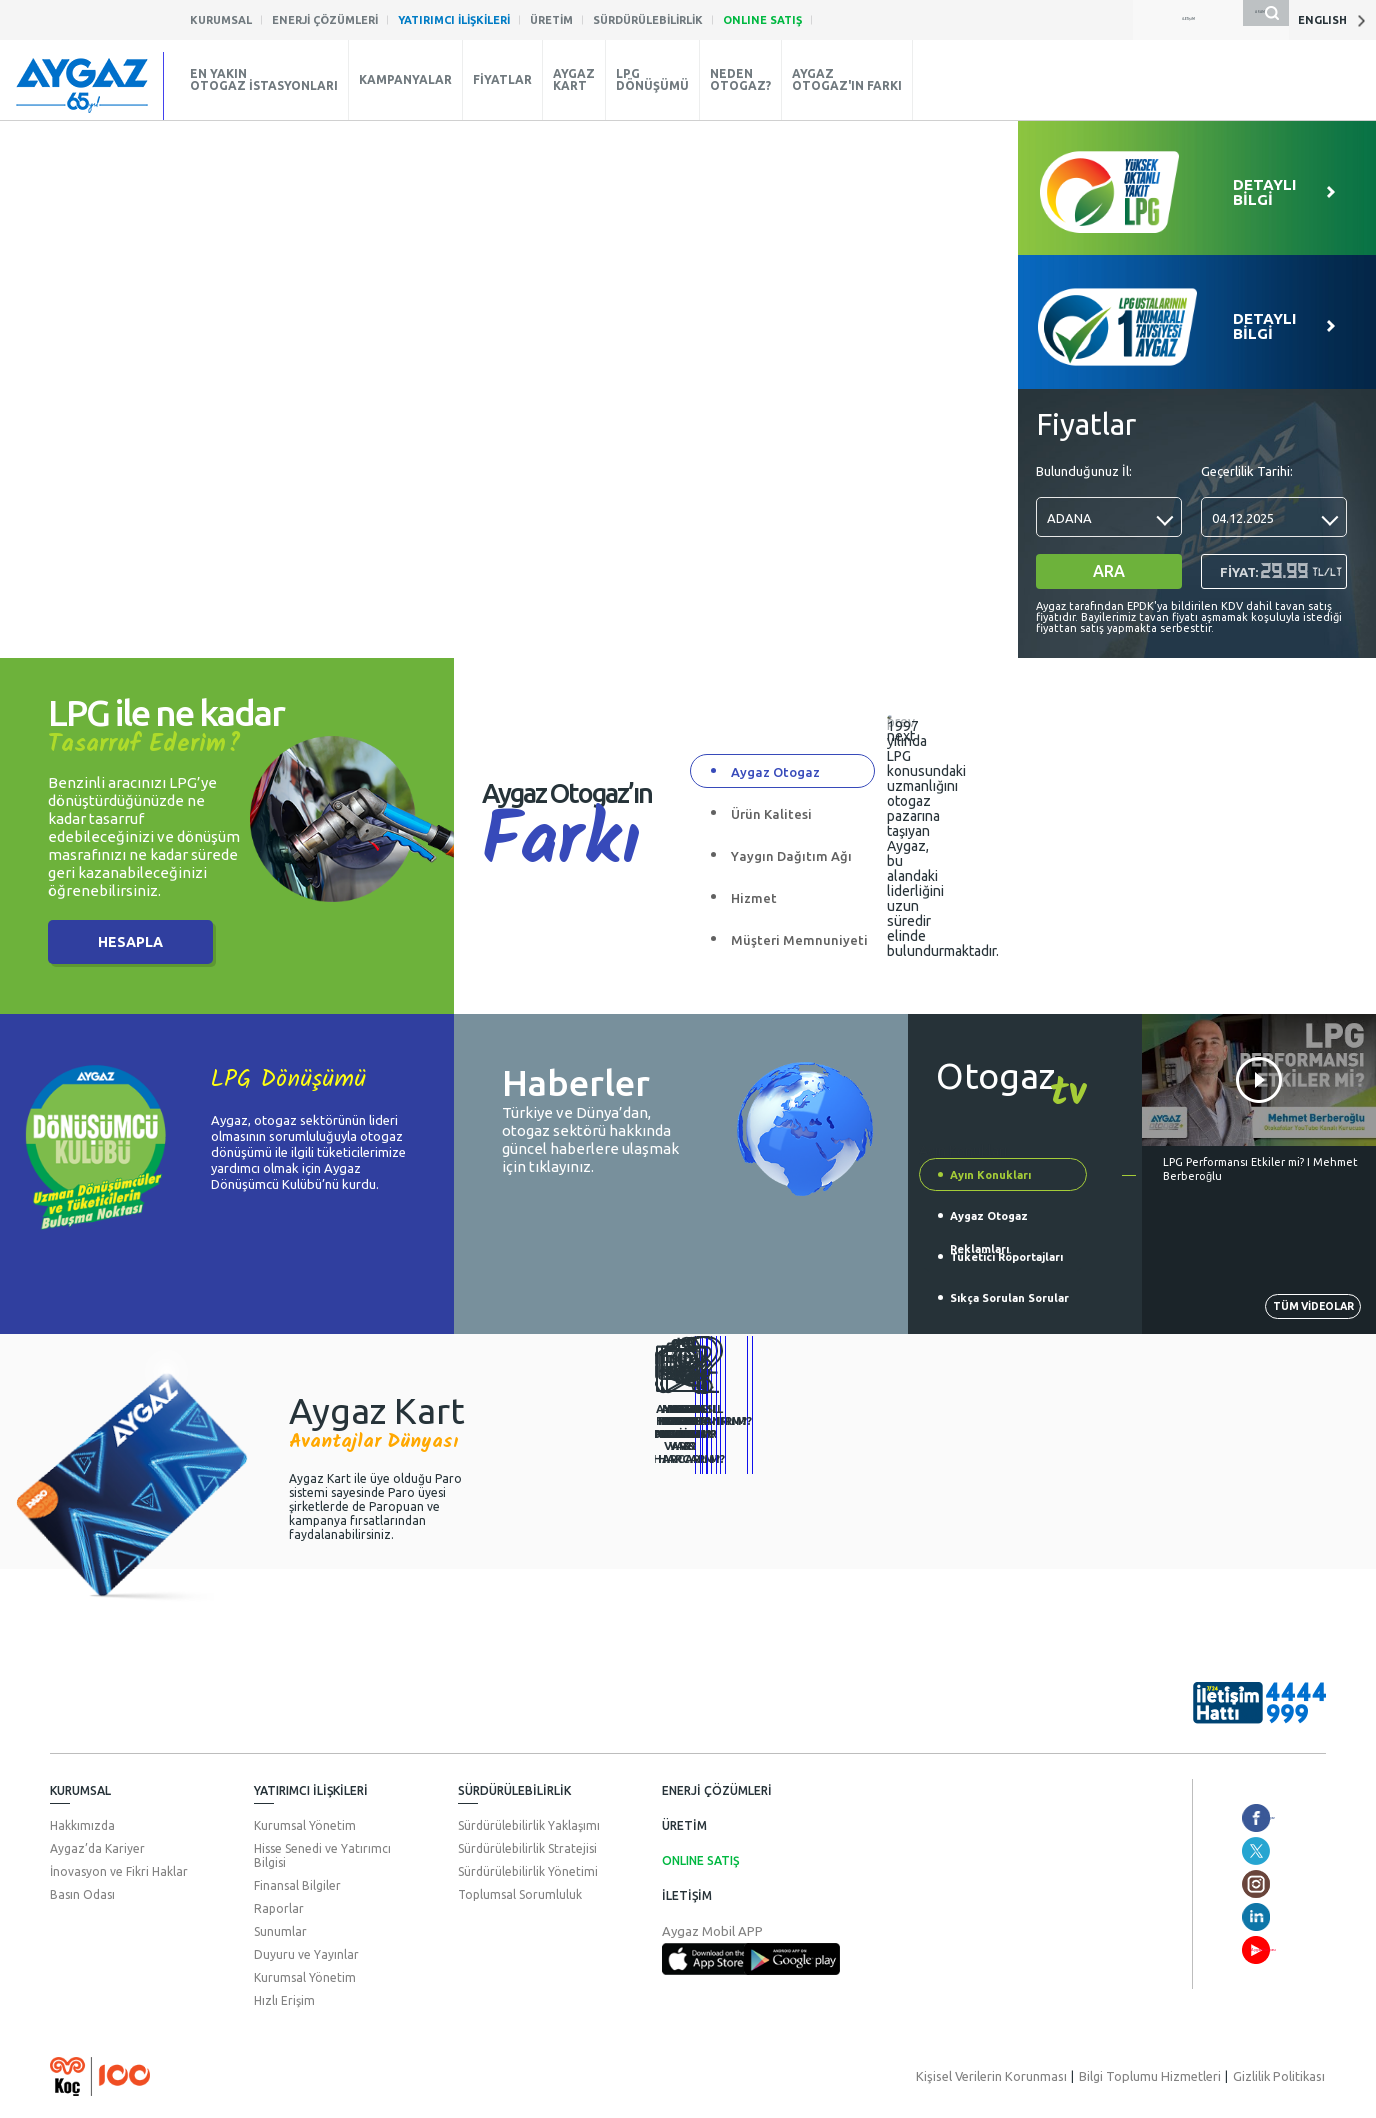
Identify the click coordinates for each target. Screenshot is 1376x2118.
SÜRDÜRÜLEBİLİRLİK (514, 1790)
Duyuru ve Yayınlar (306, 1954)
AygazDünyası (1231, 1950)
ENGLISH (1332, 20)
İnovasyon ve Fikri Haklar (119, 1871)
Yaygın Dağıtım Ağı (791, 856)
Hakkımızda (82, 1825)
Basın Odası (82, 1894)
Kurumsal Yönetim (305, 1825)
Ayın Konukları (990, 1175)
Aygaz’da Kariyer (97, 1848)
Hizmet (754, 898)
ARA (1109, 571)
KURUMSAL (80, 1790)
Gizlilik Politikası (1281, 2075)
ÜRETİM (684, 1825)
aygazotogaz (1227, 1818)
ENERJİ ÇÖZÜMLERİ (717, 1790)
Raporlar (279, 1908)
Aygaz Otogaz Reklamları (989, 1221)
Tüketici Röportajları (1006, 1257)
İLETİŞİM (687, 1895)
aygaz (1205, 1884)
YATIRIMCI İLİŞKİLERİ (311, 1790)
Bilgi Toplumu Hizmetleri (1158, 2075)
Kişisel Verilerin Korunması (1007, 2075)
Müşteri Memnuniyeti (799, 940)
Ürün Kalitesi (771, 814)
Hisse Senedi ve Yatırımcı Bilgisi (322, 1855)
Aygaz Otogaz (775, 772)
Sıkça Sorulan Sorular (1009, 1298)
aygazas (1212, 1851)
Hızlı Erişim (284, 2000)
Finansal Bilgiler (297, 1885)
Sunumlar (280, 1931)
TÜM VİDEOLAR (1288, 1303)
